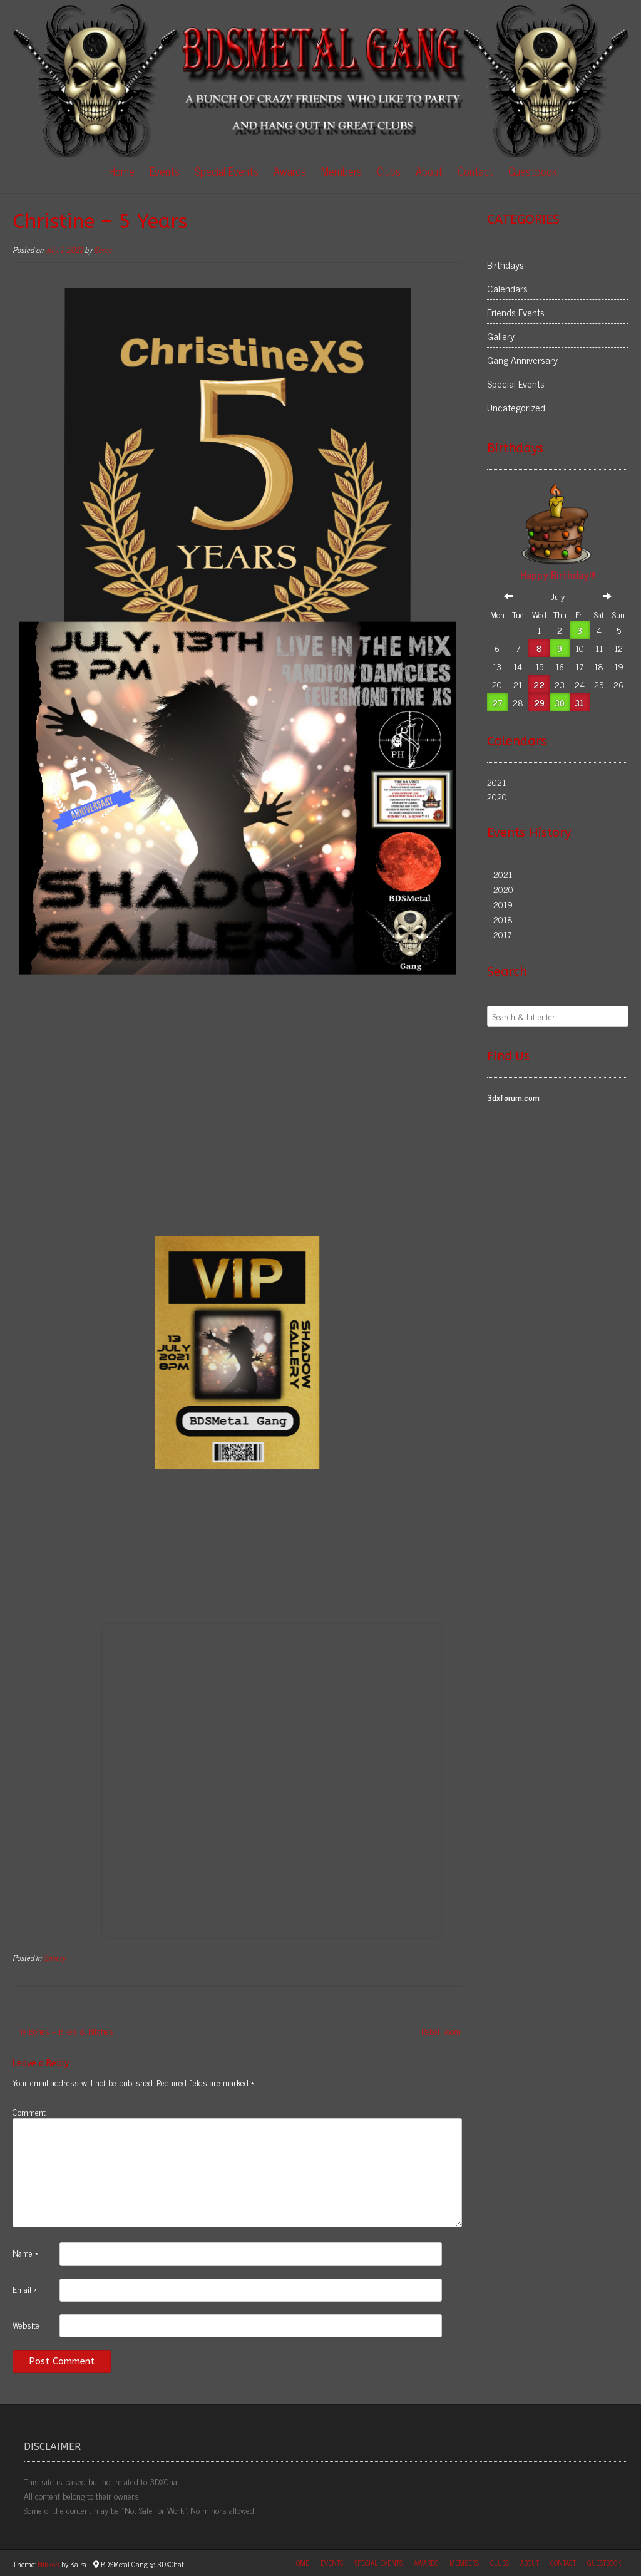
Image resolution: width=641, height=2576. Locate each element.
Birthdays (505, 264)
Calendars (507, 288)
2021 (496, 782)
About (429, 171)
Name (25, 2252)
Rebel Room (441, 2031)
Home (122, 171)
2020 (497, 796)
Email (25, 2288)
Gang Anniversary (522, 359)
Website (26, 2324)
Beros (102, 249)
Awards (290, 171)
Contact (475, 171)
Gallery (54, 1957)
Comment (29, 2111)
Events (165, 171)
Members (341, 171)
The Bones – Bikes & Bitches (63, 2031)
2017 (502, 934)
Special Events (227, 171)
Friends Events (516, 312)
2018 (503, 919)
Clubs (389, 171)
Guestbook (532, 171)
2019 (503, 904)
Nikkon (48, 2564)
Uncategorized (516, 407)
